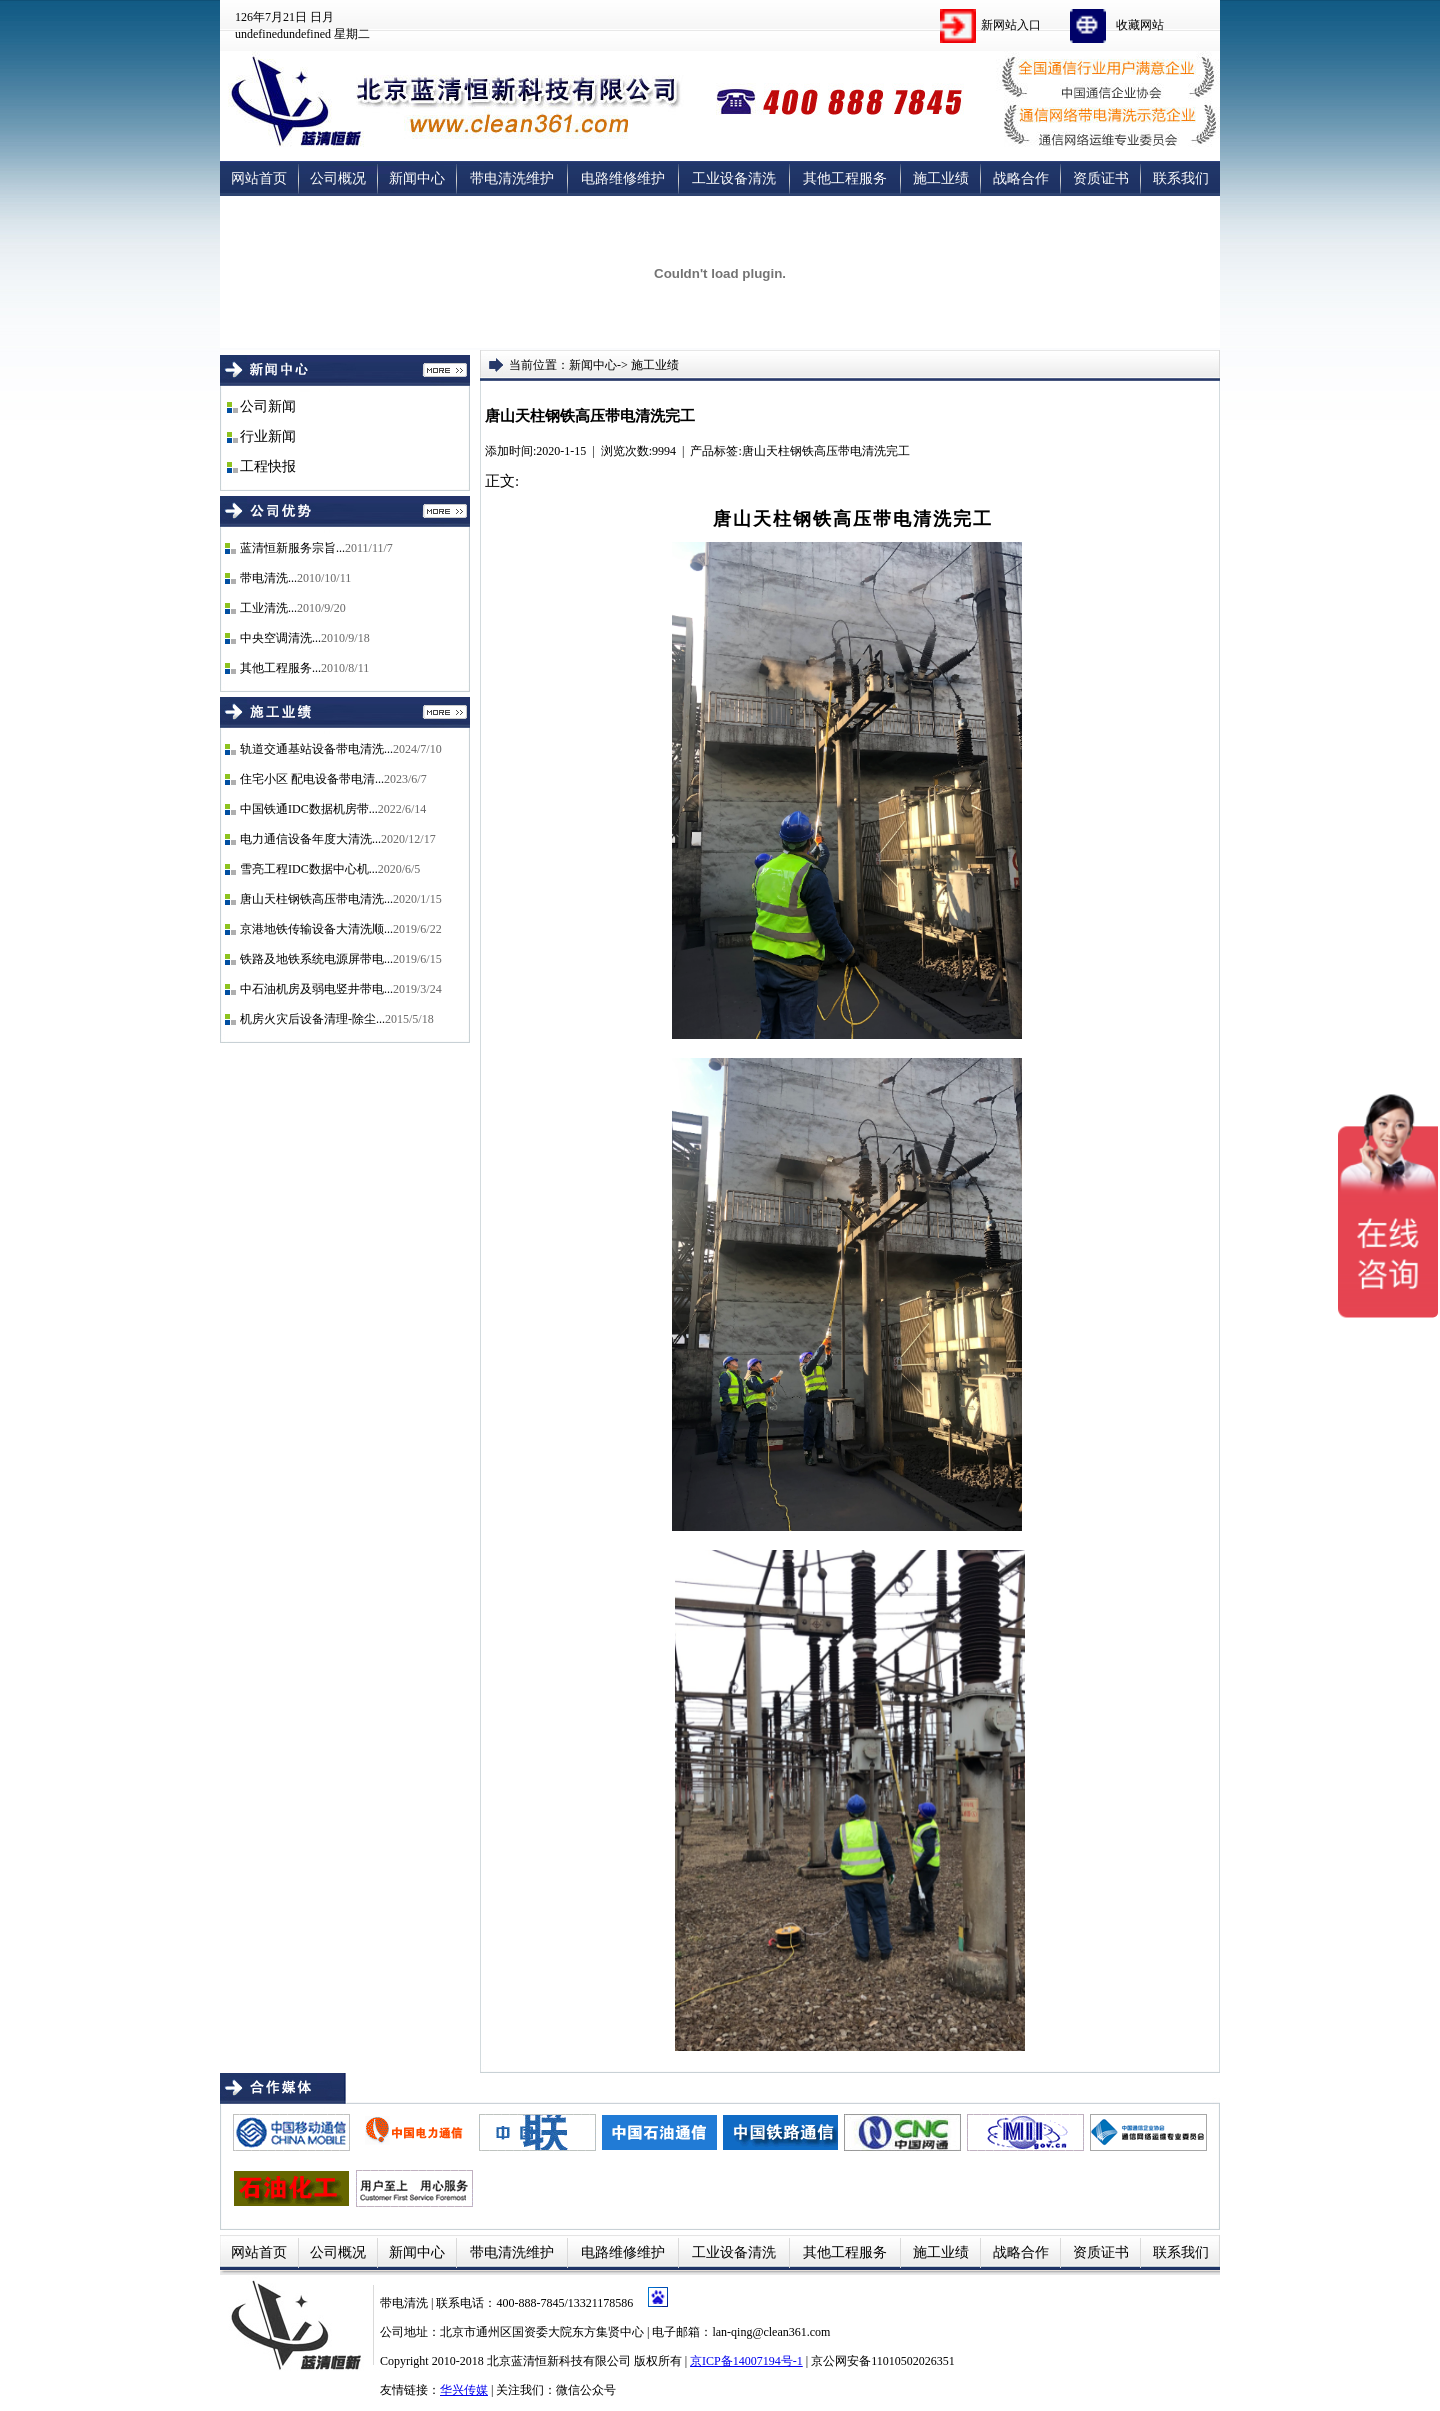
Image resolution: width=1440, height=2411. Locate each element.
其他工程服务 (845, 178)
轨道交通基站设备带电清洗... (316, 749)
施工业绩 (941, 178)
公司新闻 (268, 406)
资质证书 (1101, 178)
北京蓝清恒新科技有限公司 (559, 2361)
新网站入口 (1011, 25)
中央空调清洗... (280, 638)
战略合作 (1021, 178)
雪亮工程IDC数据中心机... (309, 869)
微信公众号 (586, 2390)
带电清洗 (405, 2303)
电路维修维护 (623, 178)
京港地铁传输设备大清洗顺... (316, 929)
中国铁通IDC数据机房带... (309, 809)
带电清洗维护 (512, 178)
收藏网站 (1140, 25)
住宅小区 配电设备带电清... (312, 779)
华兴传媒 (464, 2390)
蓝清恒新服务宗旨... (292, 548)
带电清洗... (268, 578)
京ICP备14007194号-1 (746, 2361)
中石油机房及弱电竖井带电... (316, 989)
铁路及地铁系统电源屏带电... (316, 959)
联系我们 (1181, 178)
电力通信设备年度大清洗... (310, 839)
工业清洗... (268, 608)
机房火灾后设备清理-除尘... (312, 1019)
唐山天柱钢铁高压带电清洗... (316, 899)
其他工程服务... (280, 668)
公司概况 (338, 178)
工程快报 (268, 466)
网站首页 (259, 178)
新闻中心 (417, 178)
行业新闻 (268, 436)
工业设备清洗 (734, 178)
